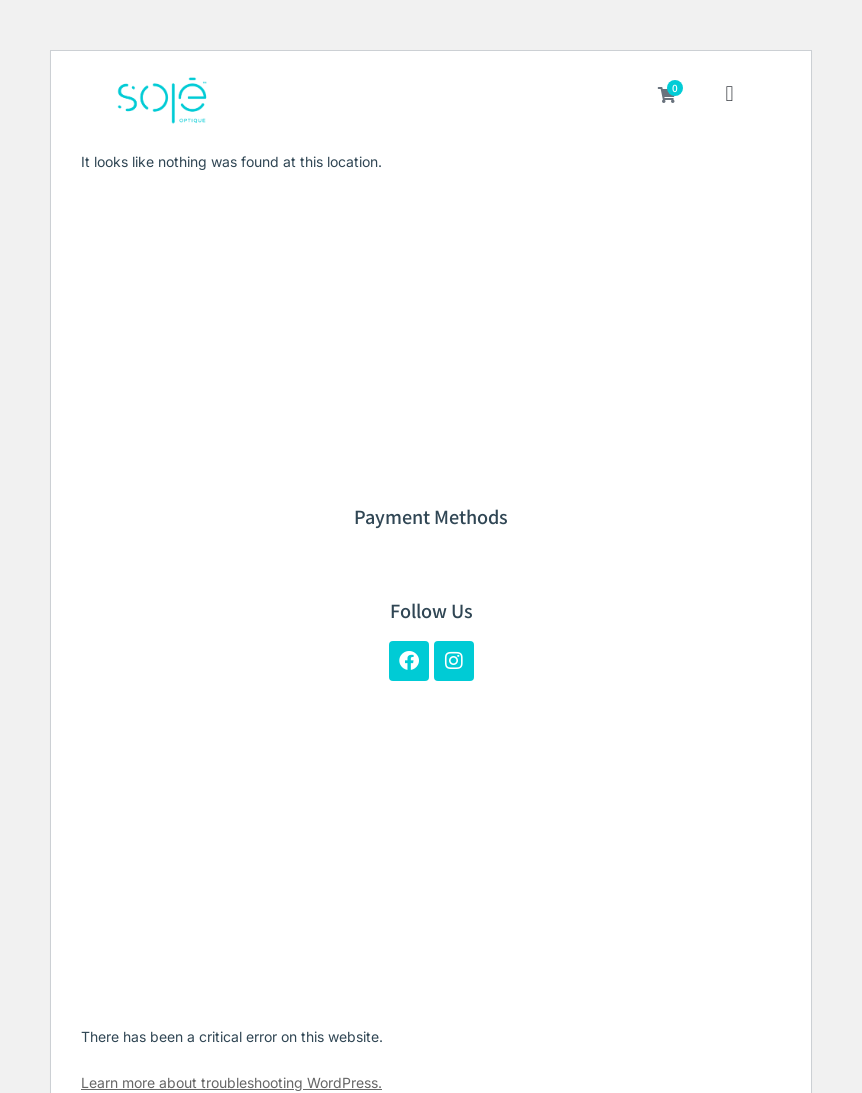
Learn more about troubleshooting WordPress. (231, 1082)
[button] (729, 96)
